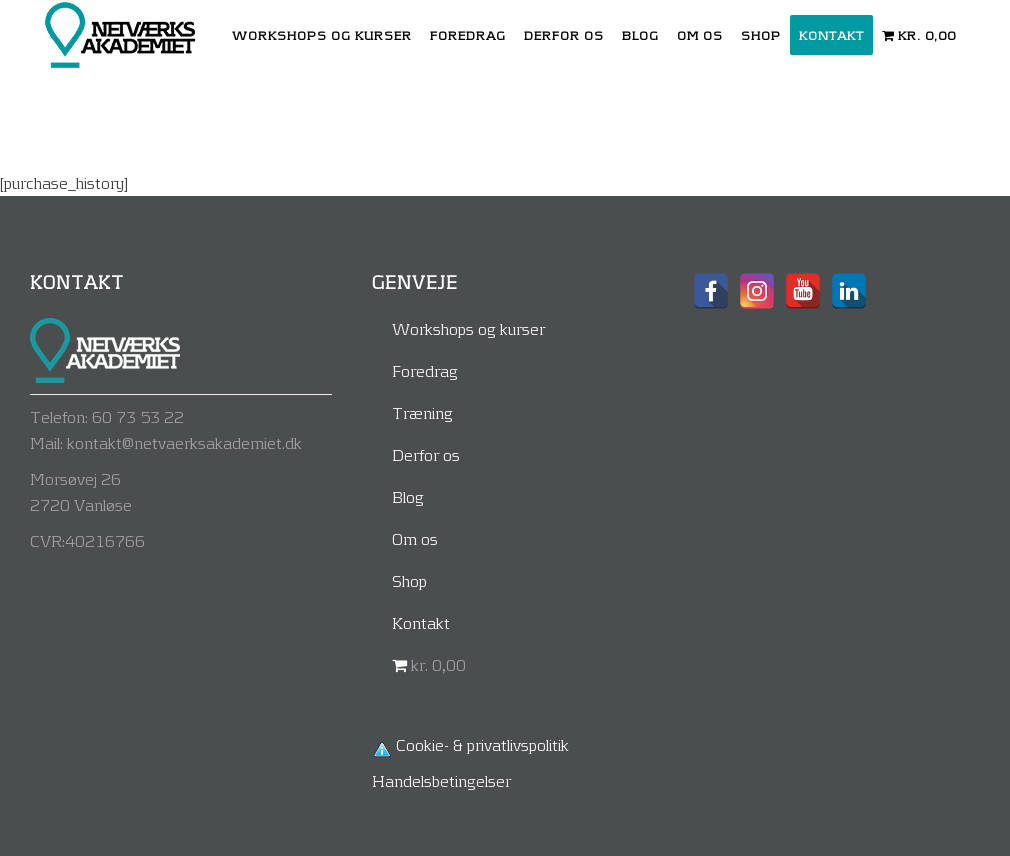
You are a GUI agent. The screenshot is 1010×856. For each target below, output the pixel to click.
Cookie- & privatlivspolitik (482, 744)
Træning (422, 412)
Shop (409, 580)
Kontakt (421, 622)
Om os (415, 538)
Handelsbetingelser (441, 780)
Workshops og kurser (468, 328)
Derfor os (426, 454)
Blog (408, 496)
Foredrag (425, 370)
